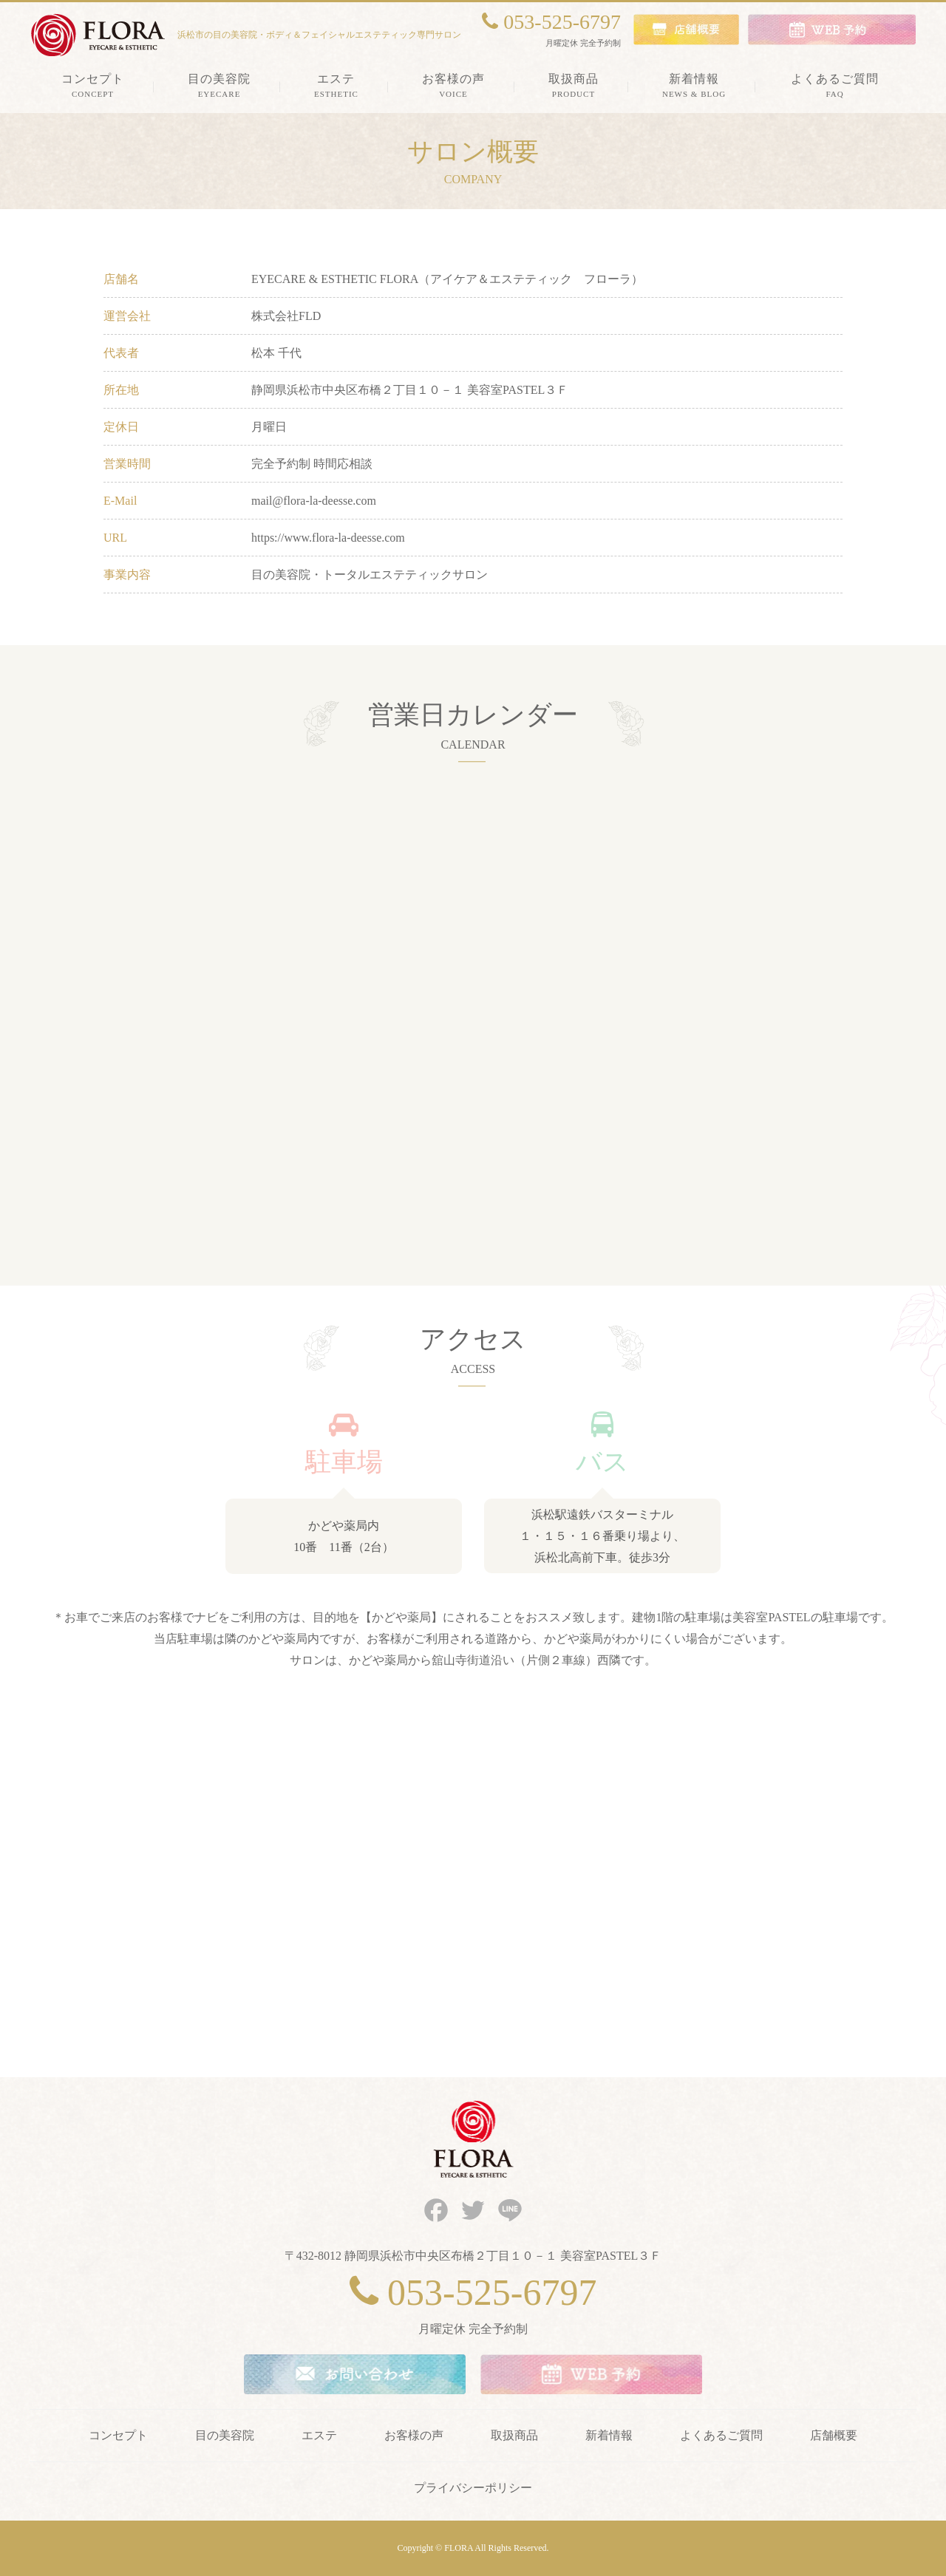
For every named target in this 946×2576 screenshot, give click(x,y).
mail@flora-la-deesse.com (313, 500)
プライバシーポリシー (473, 2487)
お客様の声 (413, 2435)
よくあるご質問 (721, 2435)
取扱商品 (514, 2435)
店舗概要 (833, 2435)
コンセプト (118, 2435)
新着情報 (609, 2435)
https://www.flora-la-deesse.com (328, 537)
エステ (319, 2435)
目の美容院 (224, 2435)
